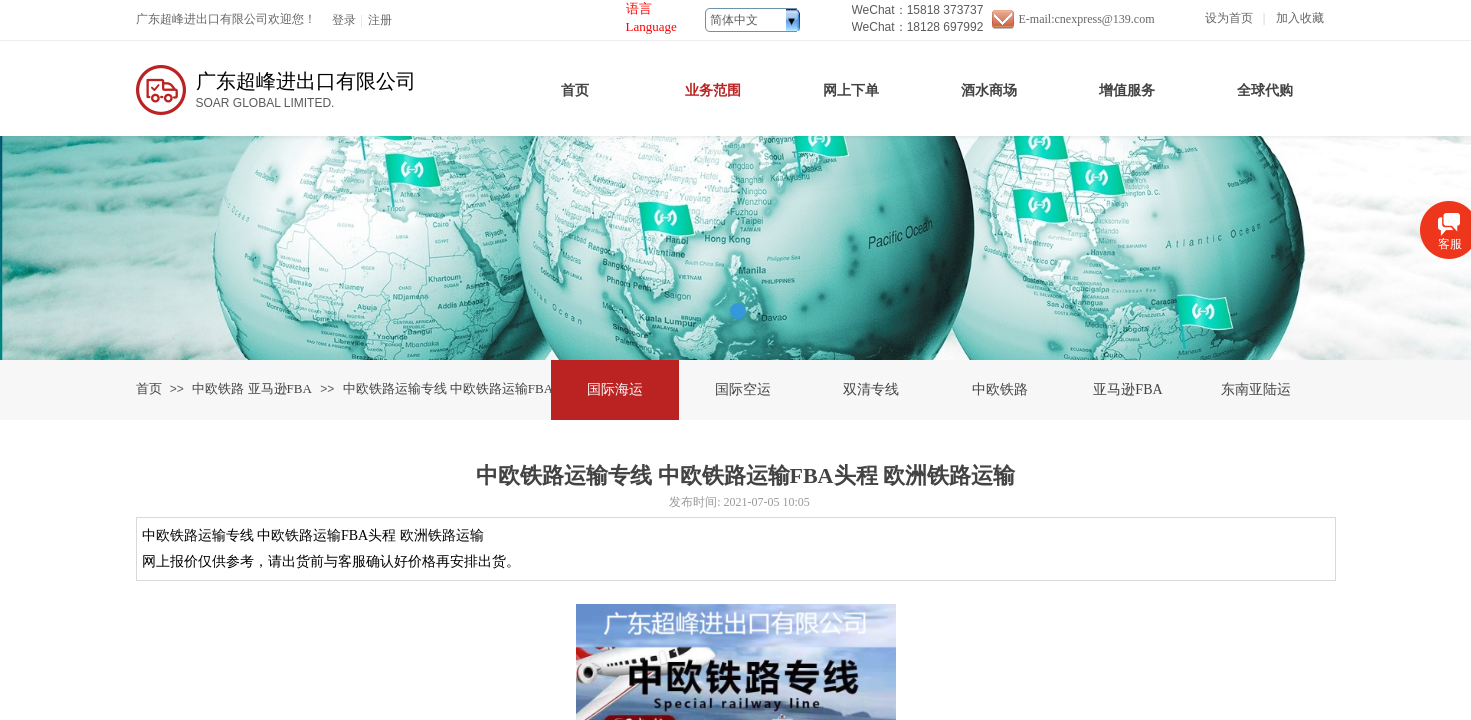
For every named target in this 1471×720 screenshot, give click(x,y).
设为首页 (1229, 18)
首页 (149, 388)
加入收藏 (1300, 18)
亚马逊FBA (280, 388)
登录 (344, 20)
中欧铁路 (218, 388)
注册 (380, 20)
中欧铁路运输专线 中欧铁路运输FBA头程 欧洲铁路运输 (502, 388)
